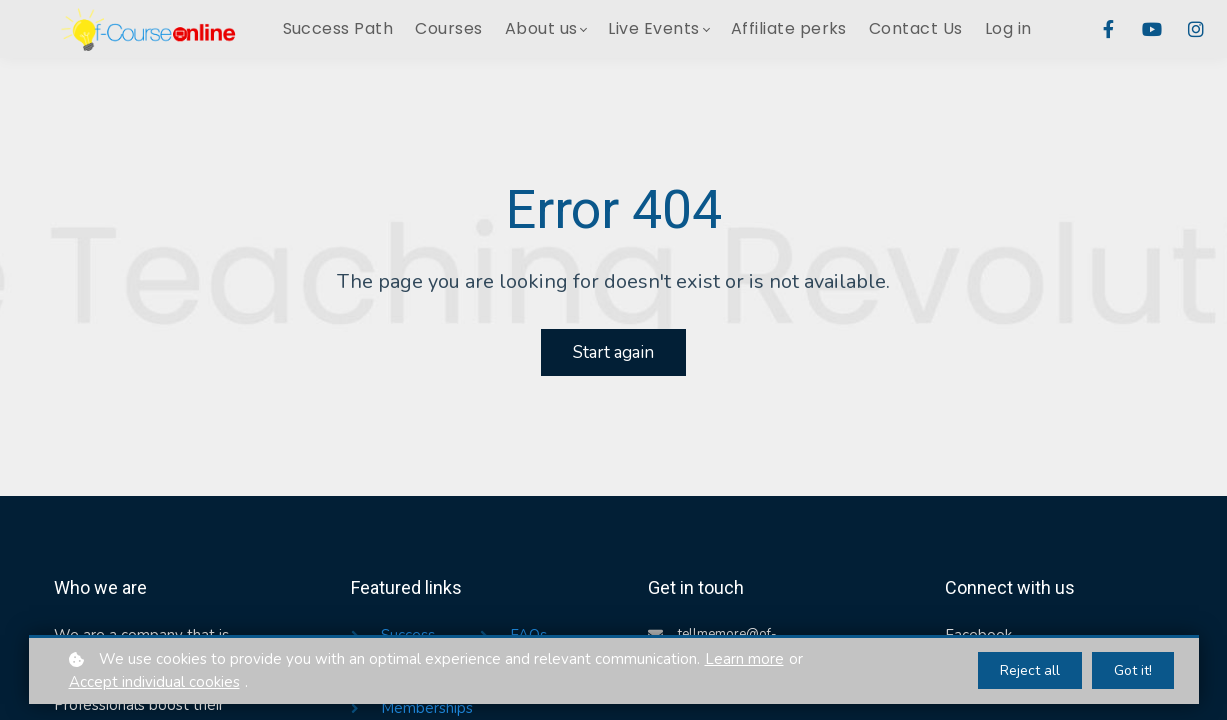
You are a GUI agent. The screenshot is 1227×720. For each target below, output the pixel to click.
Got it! (1133, 670)
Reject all (1030, 670)
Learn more (744, 659)
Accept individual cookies (154, 682)
